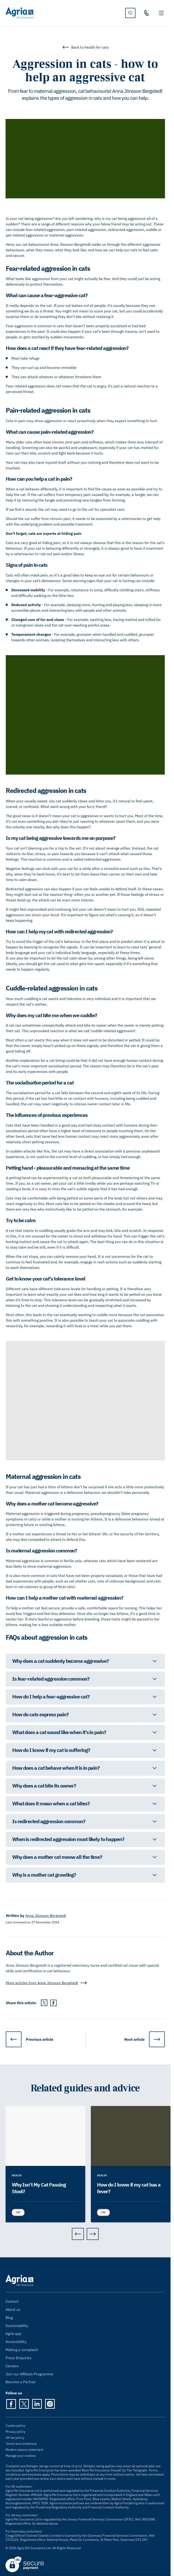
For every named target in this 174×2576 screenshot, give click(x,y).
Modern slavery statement (24, 2450)
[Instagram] (49, 2403)
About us (13, 2309)
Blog (9, 2317)
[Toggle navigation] (161, 13)
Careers (12, 2366)
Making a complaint (22, 2349)
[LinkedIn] (37, 2403)
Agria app (13, 2333)
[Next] (93, 2234)
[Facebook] (11, 2403)
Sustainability (17, 2325)
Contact (12, 2301)
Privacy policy (15, 2432)
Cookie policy (15, 2425)
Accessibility (16, 2341)
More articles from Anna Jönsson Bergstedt (46, 1983)
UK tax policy (15, 2438)
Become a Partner (21, 2382)
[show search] (130, 13)
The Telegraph (136, 2470)
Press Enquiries (18, 2357)
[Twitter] (24, 2403)
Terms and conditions (21, 2444)
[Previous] (78, 2234)
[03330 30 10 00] (146, 13)
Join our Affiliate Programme (29, 2374)
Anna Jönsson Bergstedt (45, 1915)
